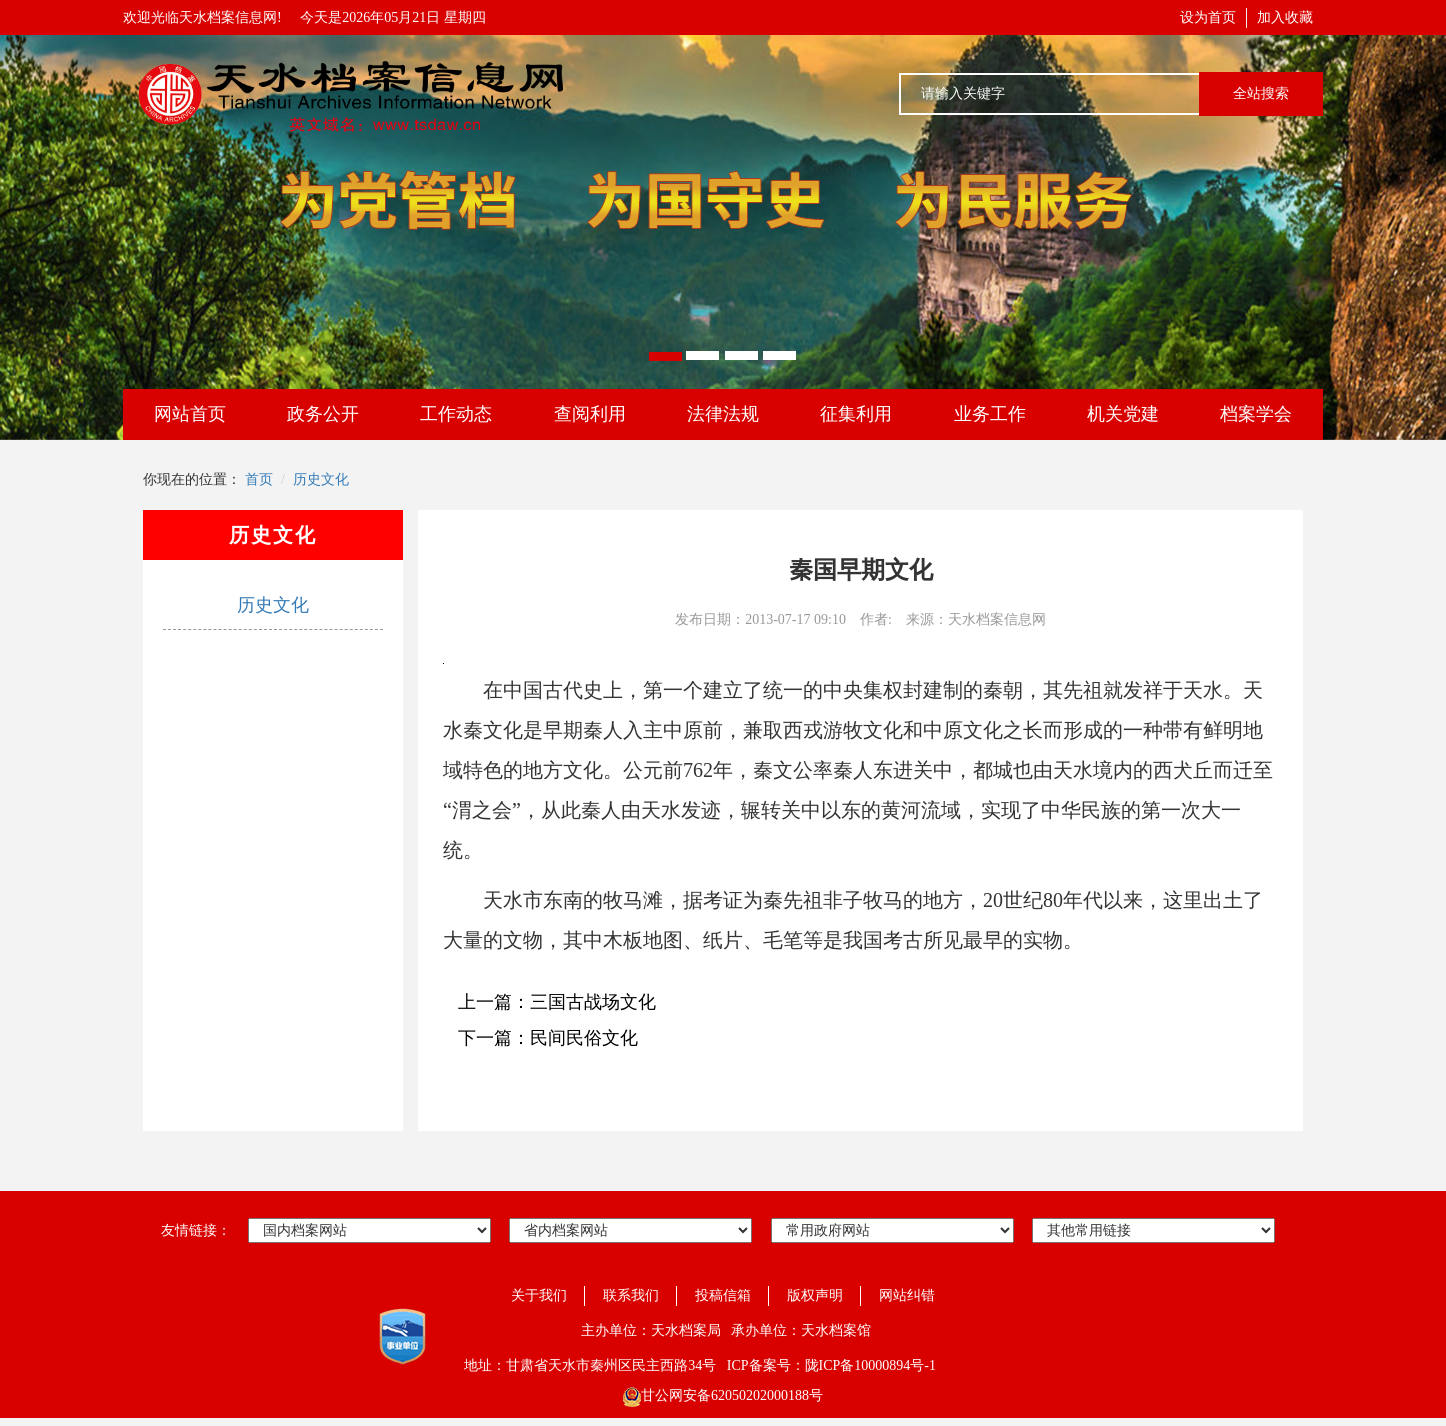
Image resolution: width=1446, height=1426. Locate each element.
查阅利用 (590, 414)
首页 (259, 479)
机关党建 (1123, 414)
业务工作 (990, 414)
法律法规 (723, 414)
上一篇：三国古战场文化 (557, 1002)
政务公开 (323, 414)
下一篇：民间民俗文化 (548, 1038)
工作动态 (456, 414)
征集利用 (856, 414)
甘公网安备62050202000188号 (723, 1395)
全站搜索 (1261, 93)
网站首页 (190, 414)
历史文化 (321, 479)
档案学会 (1256, 414)
